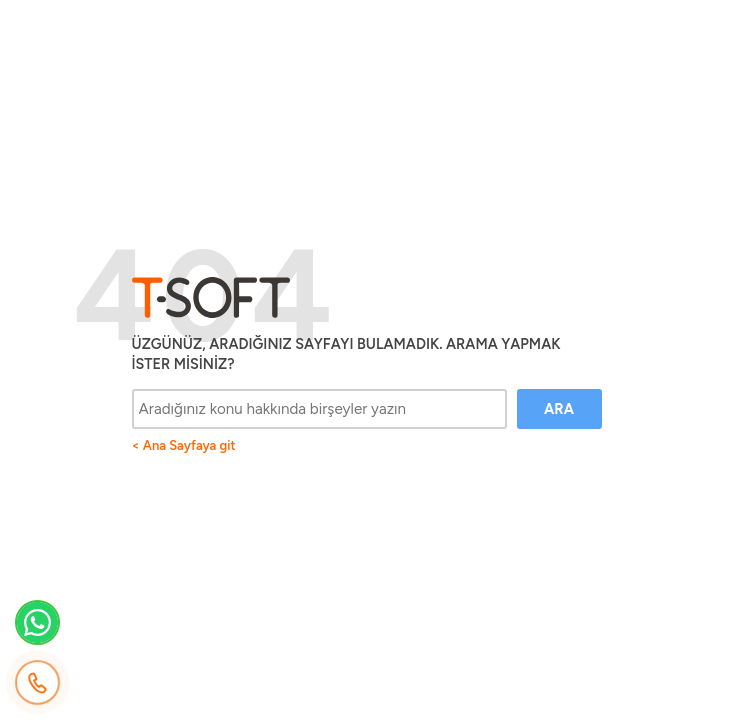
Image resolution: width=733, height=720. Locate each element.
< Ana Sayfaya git (184, 445)
